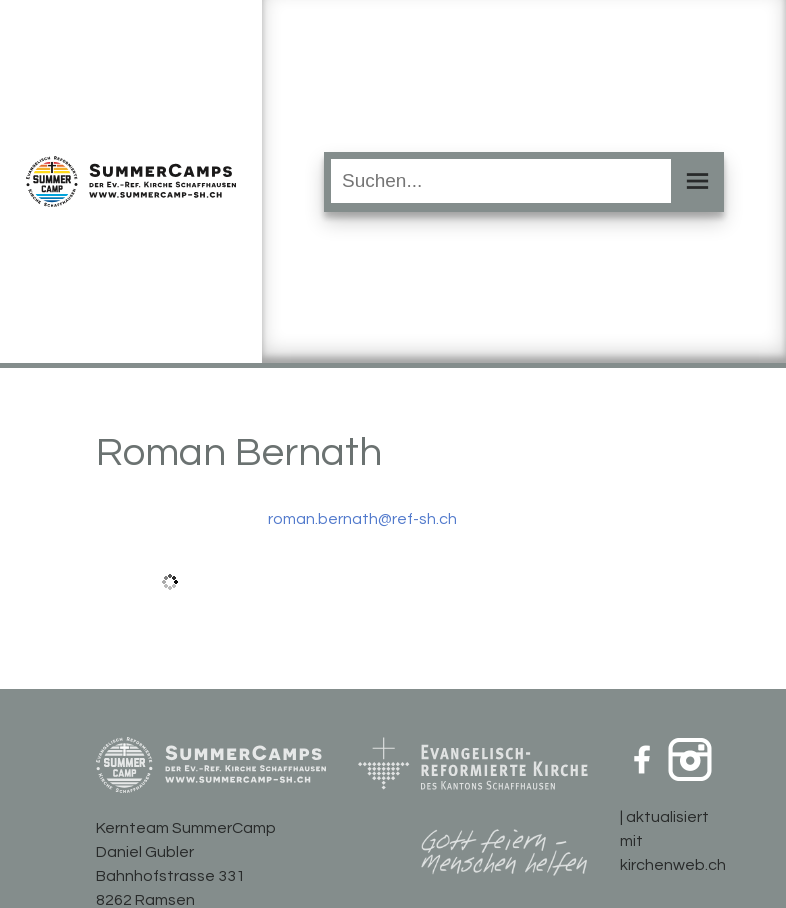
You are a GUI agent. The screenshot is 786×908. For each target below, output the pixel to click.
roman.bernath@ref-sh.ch (362, 519)
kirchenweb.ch (673, 865)
